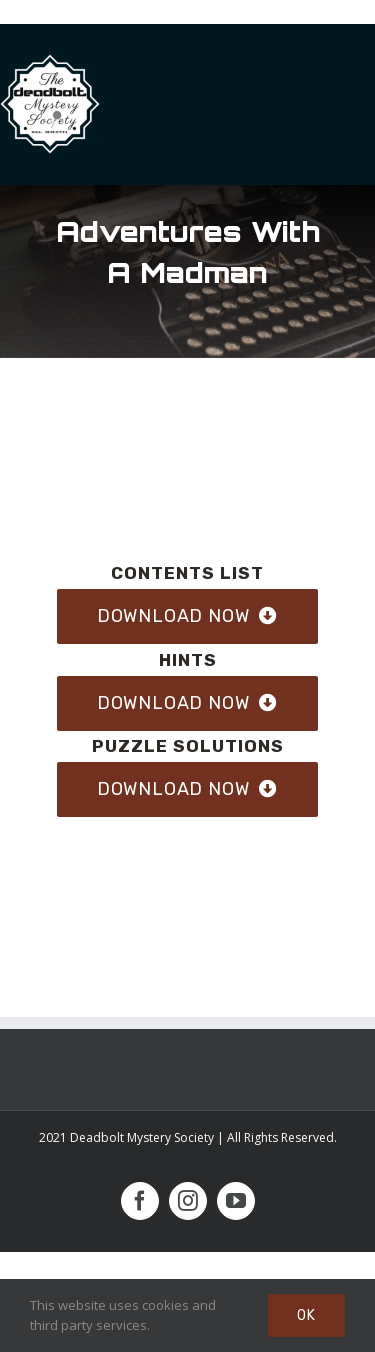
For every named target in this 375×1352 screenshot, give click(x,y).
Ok (306, 1315)
